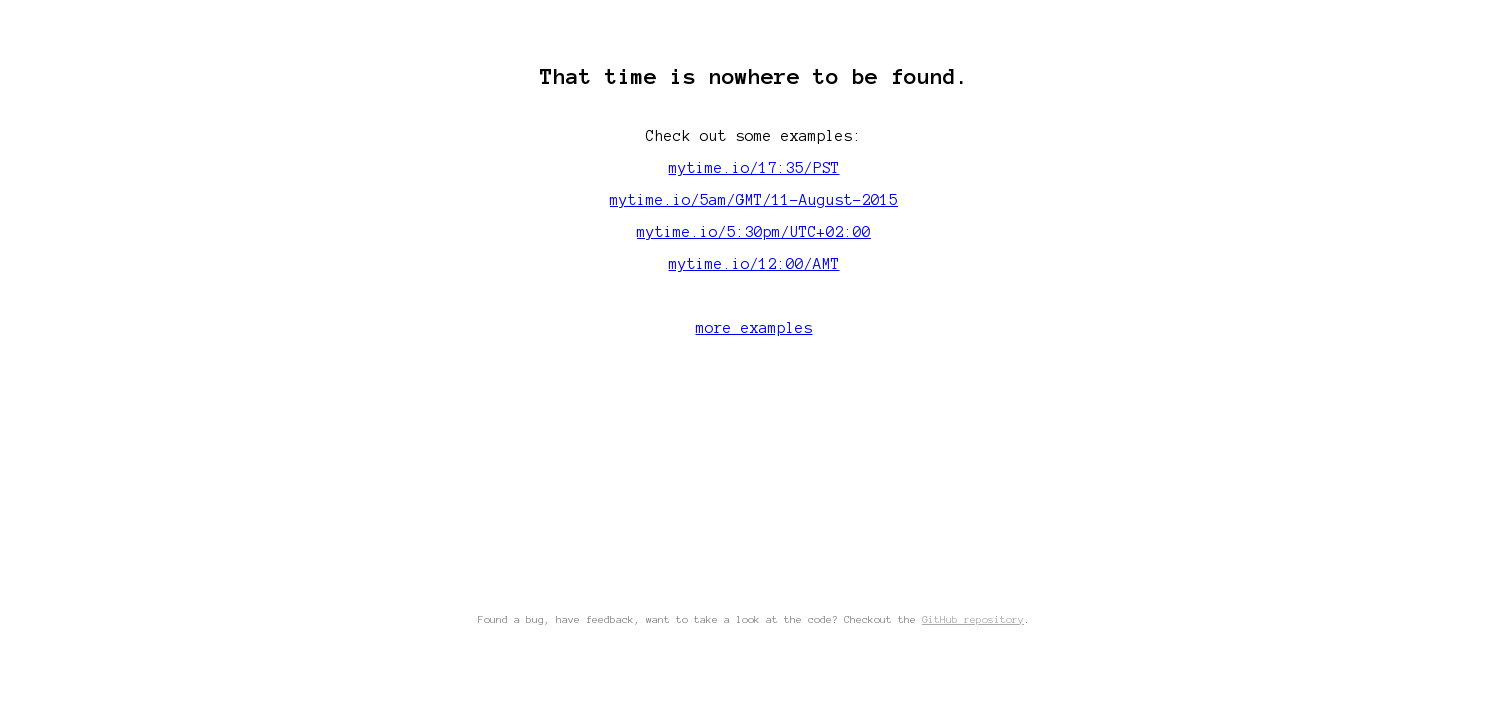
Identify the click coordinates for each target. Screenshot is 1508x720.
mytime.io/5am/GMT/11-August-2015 (754, 200)
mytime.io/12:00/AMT (754, 264)
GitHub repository (973, 619)
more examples (754, 328)
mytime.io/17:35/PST (754, 168)
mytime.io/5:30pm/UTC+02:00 (754, 232)
